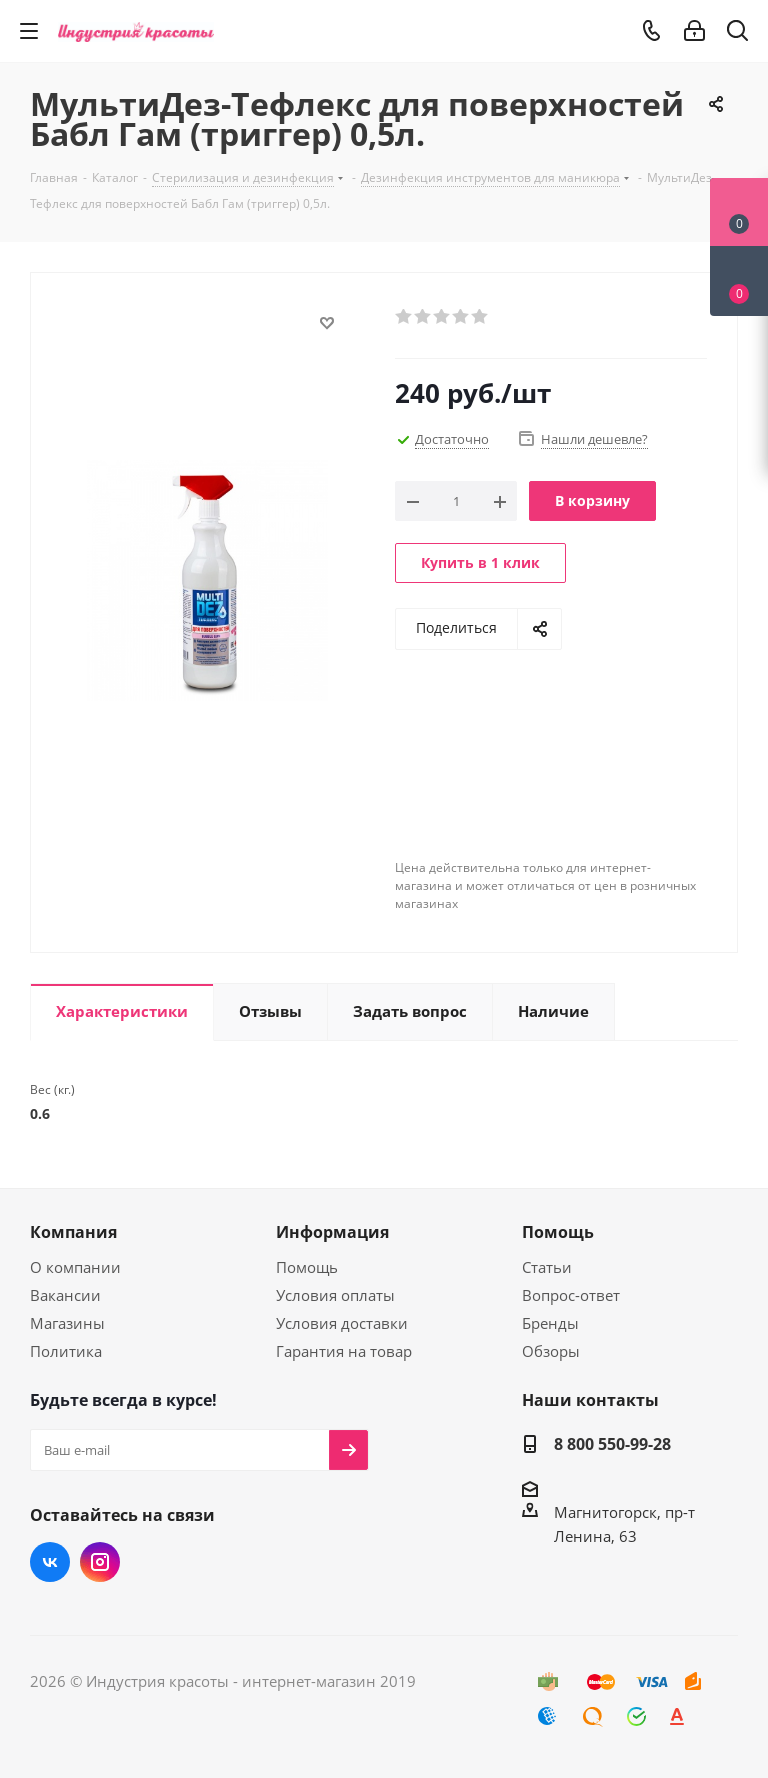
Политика (66, 1351)
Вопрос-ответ (571, 1295)
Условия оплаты (335, 1295)
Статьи (547, 1267)
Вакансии (65, 1295)
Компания (73, 1232)
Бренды (550, 1323)
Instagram (100, 1562)
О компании (75, 1267)
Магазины (67, 1323)
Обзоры (551, 1351)
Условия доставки (342, 1323)
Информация (332, 1232)
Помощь (307, 1267)
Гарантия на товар (344, 1351)
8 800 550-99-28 (612, 1444)
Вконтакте (50, 1562)
